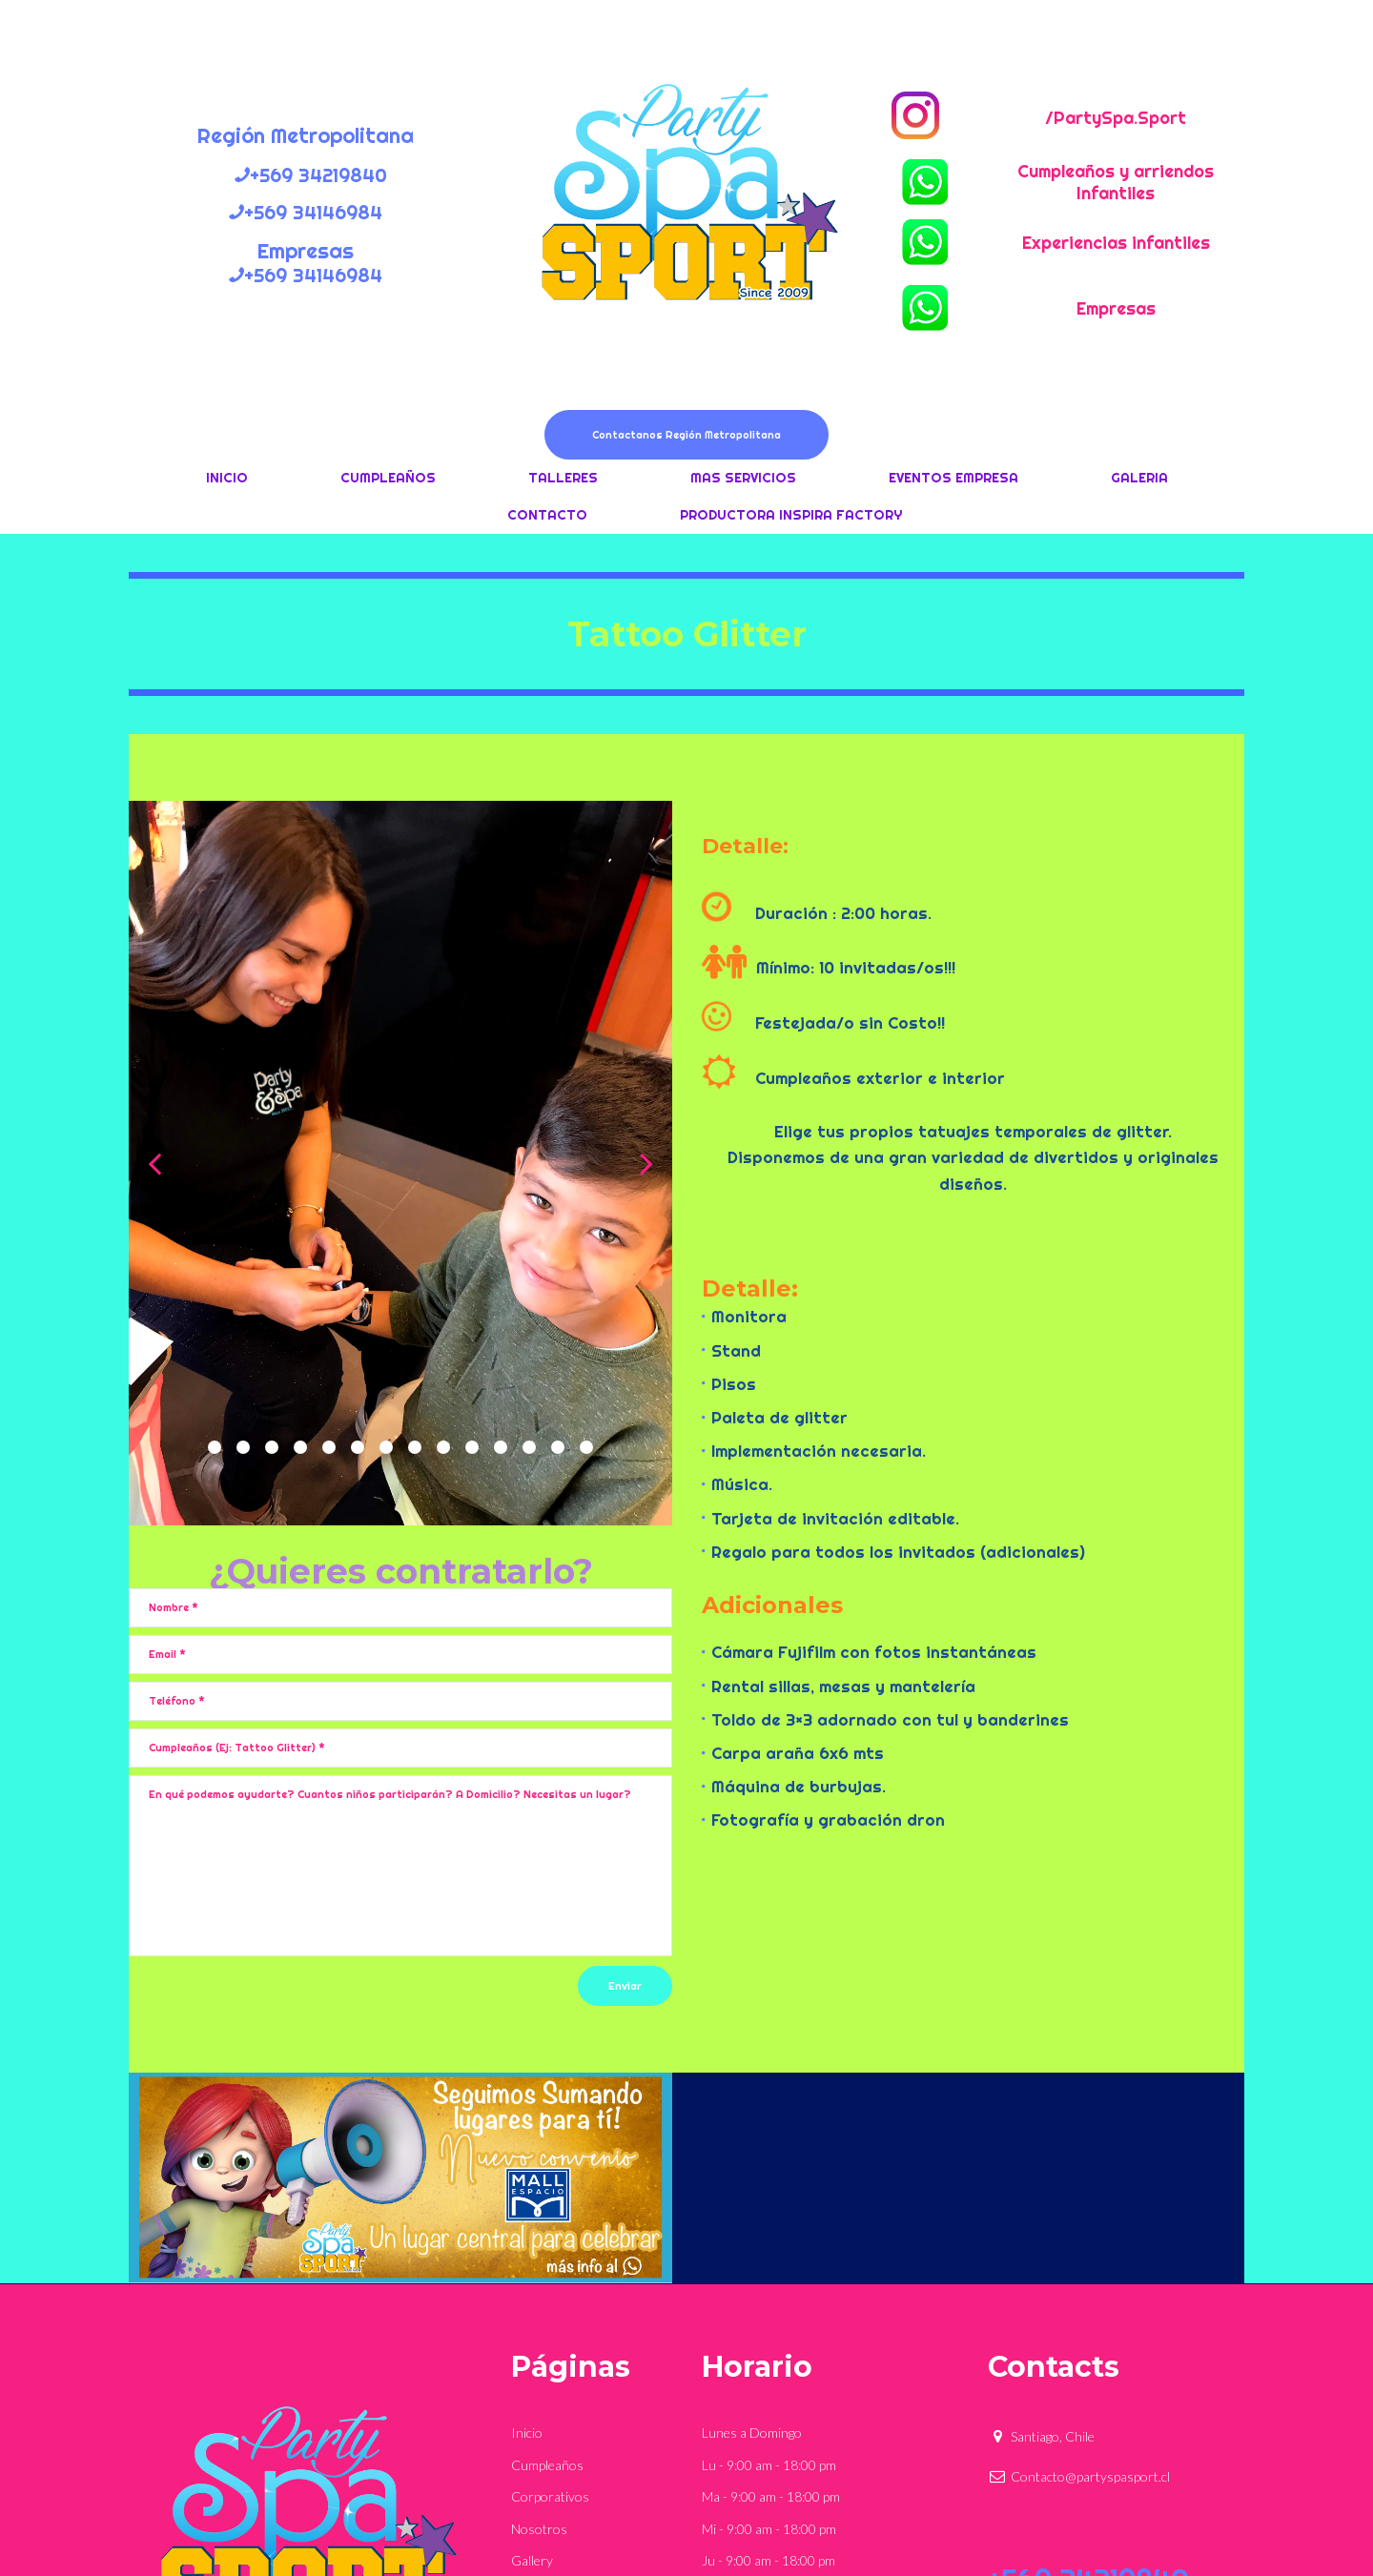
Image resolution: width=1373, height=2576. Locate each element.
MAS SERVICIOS (743, 477)
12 (529, 1447)
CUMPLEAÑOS (388, 477)
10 (472, 1447)
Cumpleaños (547, 2465)
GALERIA (1139, 477)
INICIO (227, 477)
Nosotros (539, 2529)
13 (557, 1447)
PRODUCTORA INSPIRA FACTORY (791, 514)
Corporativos (550, 2496)
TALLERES (563, 477)
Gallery (532, 2560)
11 (500, 1447)
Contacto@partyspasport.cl (1079, 2476)
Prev (154, 1163)
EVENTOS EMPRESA (953, 477)
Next (646, 1163)
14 (586, 1447)
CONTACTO (547, 514)
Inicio (527, 2432)
